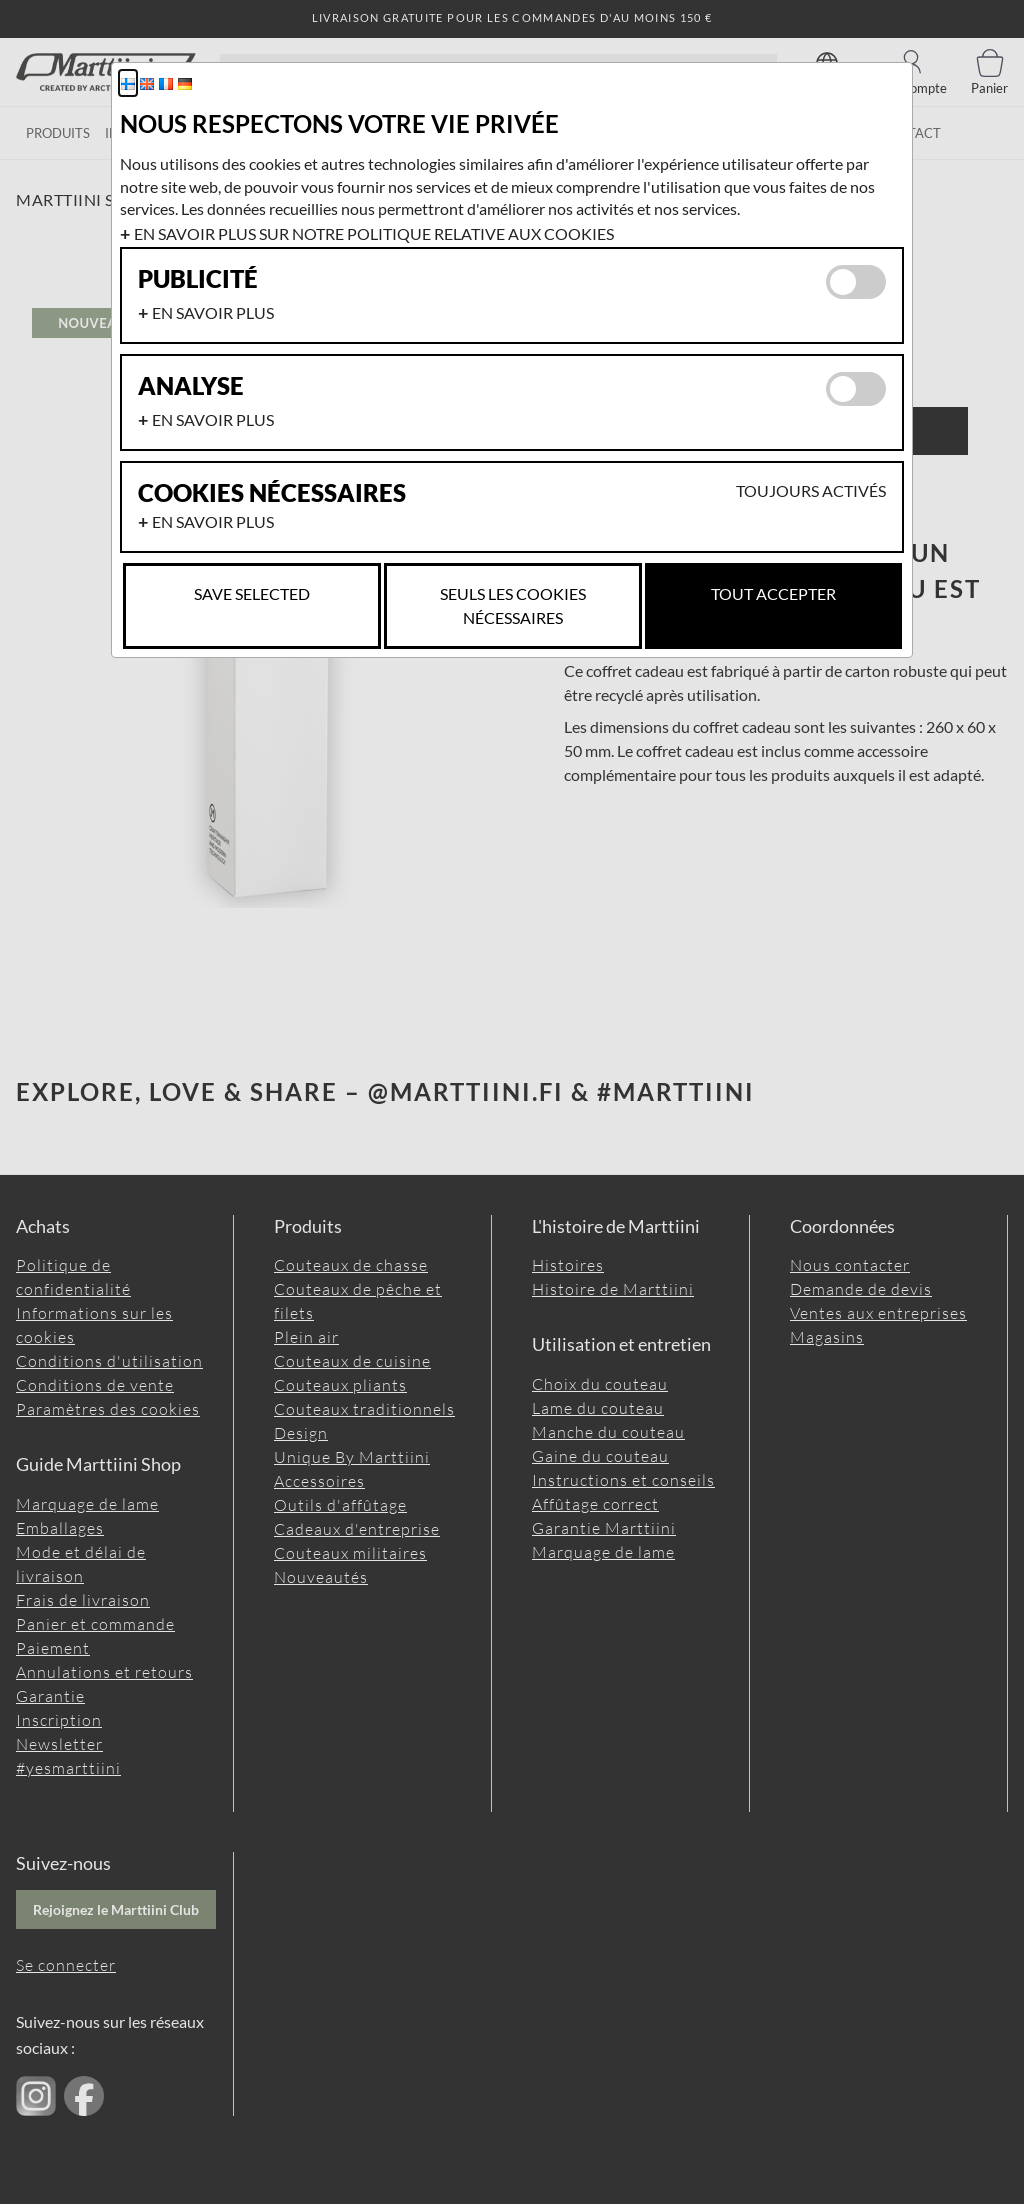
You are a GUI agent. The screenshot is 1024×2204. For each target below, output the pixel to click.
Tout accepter (773, 593)
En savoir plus (213, 312)
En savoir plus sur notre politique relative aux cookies (374, 233)
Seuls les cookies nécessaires (513, 605)
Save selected (252, 593)
